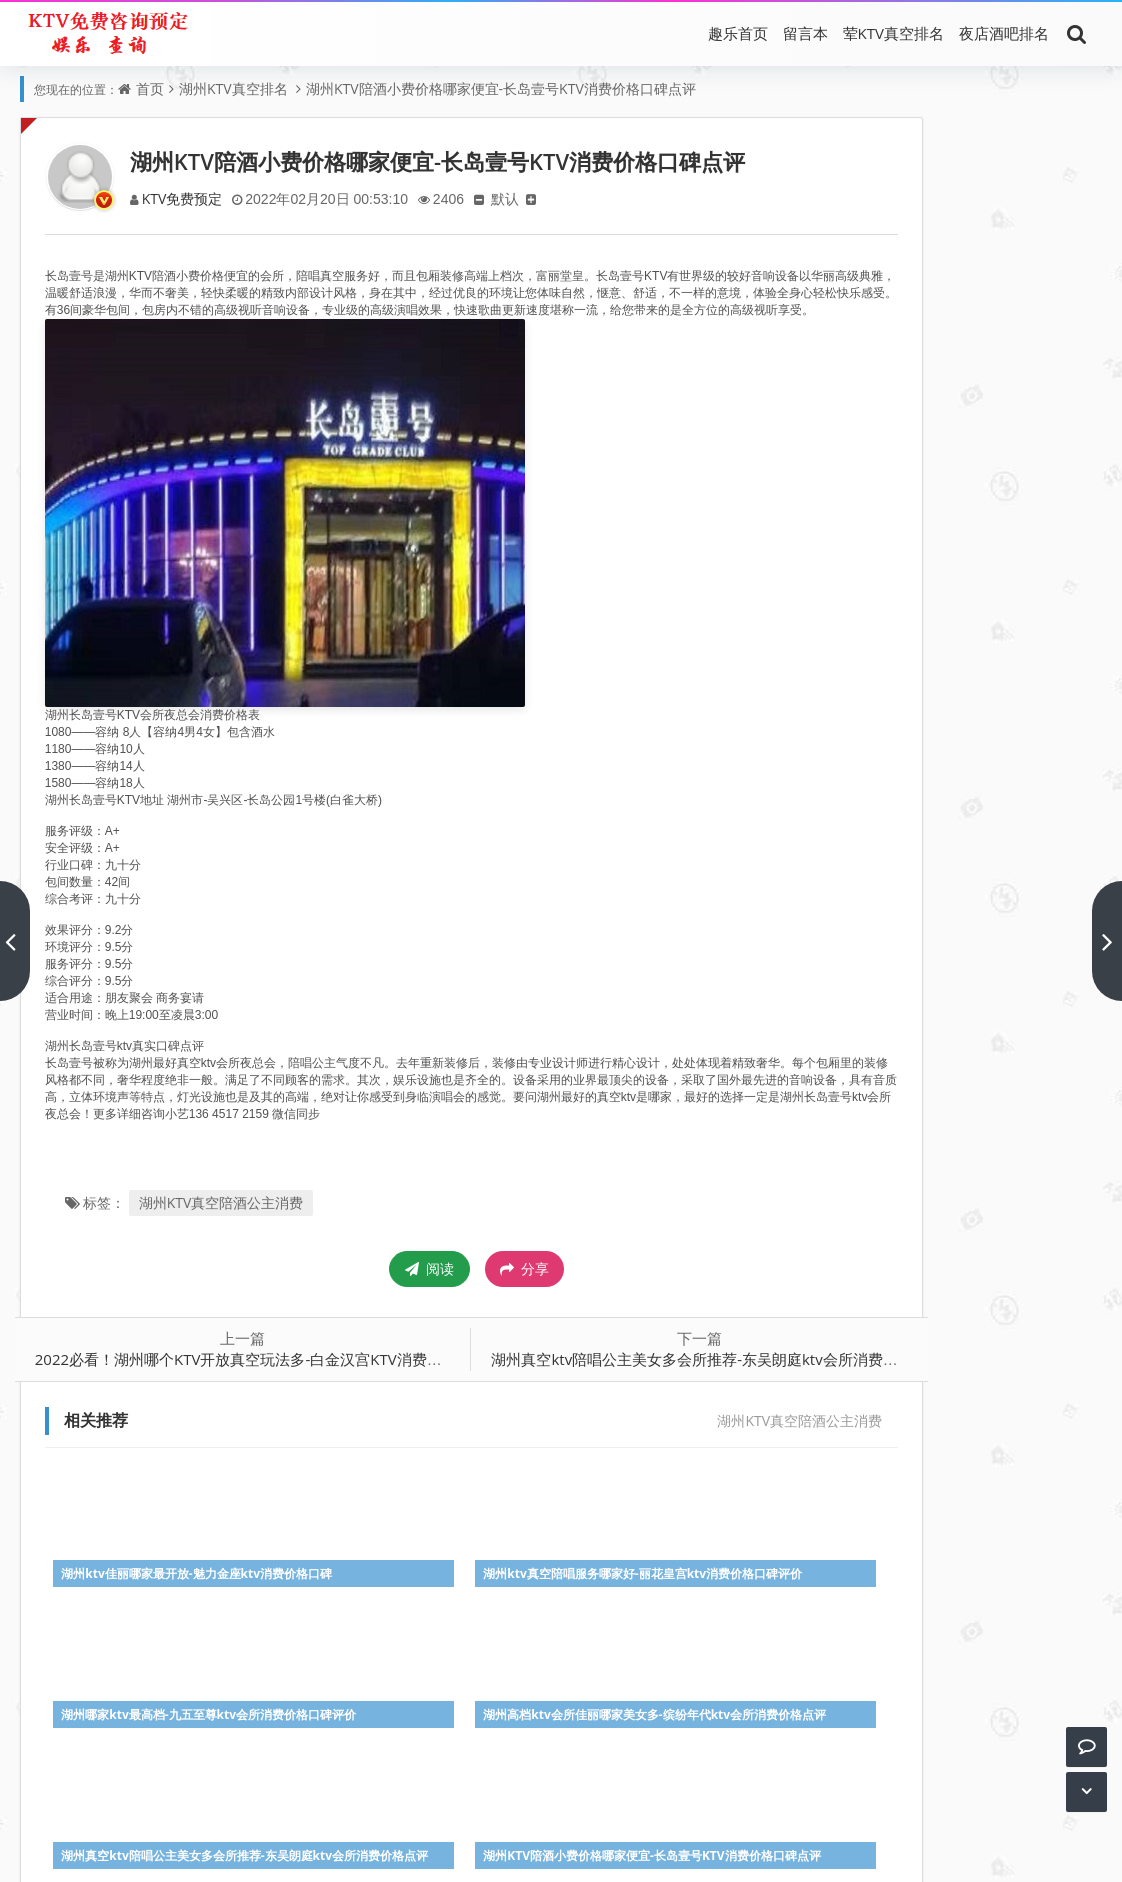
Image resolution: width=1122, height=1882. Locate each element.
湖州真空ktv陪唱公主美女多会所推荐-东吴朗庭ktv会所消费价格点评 (653, 1376)
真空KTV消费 (446, 1821)
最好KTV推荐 (613, 1821)
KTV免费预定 (189, 198)
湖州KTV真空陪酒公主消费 (227, 1219)
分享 (460, 1286)
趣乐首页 (738, 33)
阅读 (365, 1285)
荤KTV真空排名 (893, 33)
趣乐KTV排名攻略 (617, 1849)
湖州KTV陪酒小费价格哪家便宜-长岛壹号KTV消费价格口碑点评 (501, 88)
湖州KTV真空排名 (233, 88)
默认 (518, 198)
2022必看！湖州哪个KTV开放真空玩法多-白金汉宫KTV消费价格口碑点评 (282, 1376)
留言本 (805, 33)
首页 (150, 88)
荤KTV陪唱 (530, 1821)
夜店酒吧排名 (1004, 33)
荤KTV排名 (362, 1821)
